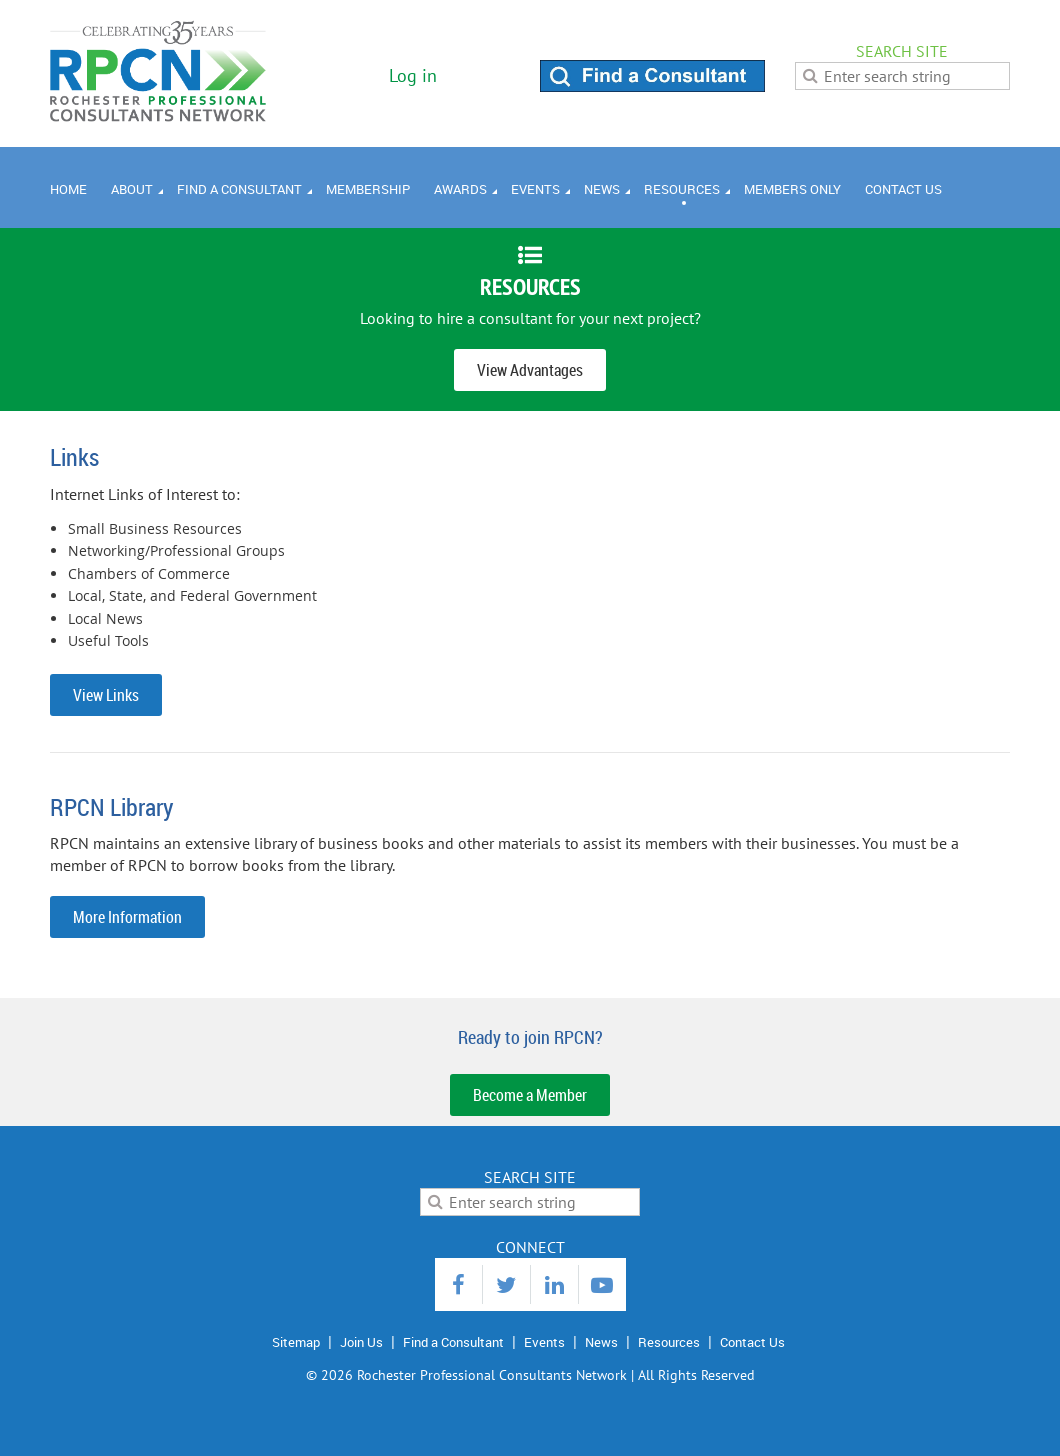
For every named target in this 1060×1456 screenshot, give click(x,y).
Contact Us (752, 1342)
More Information (127, 917)
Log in (413, 75)
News (601, 1342)
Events (544, 1342)
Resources (669, 1342)
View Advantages (530, 370)
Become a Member (530, 1095)
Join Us (361, 1342)
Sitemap (296, 1342)
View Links (106, 695)
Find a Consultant (453, 1342)
